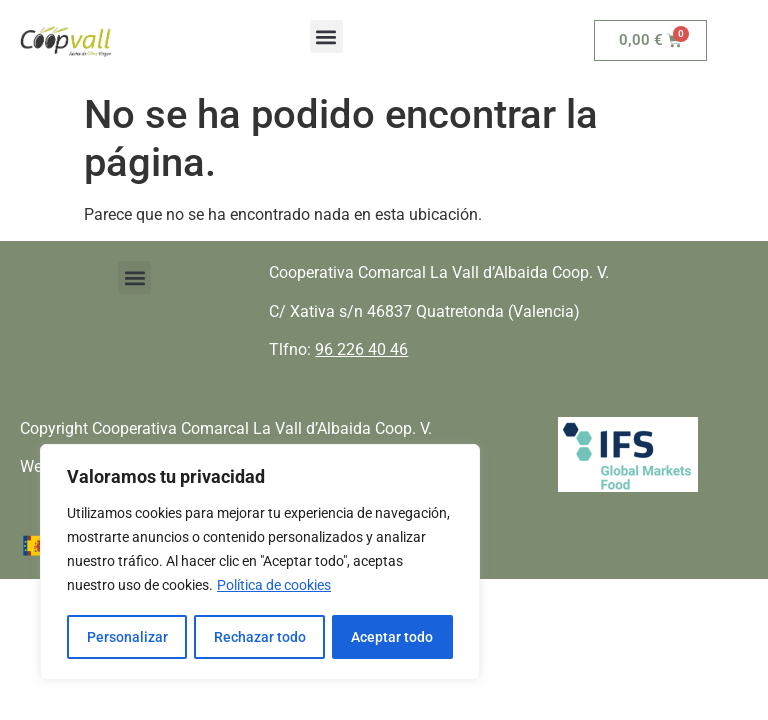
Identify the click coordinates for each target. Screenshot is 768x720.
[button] (326, 36)
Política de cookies (274, 587)
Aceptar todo (393, 637)
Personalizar (126, 637)
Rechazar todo (259, 637)
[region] (260, 563)
